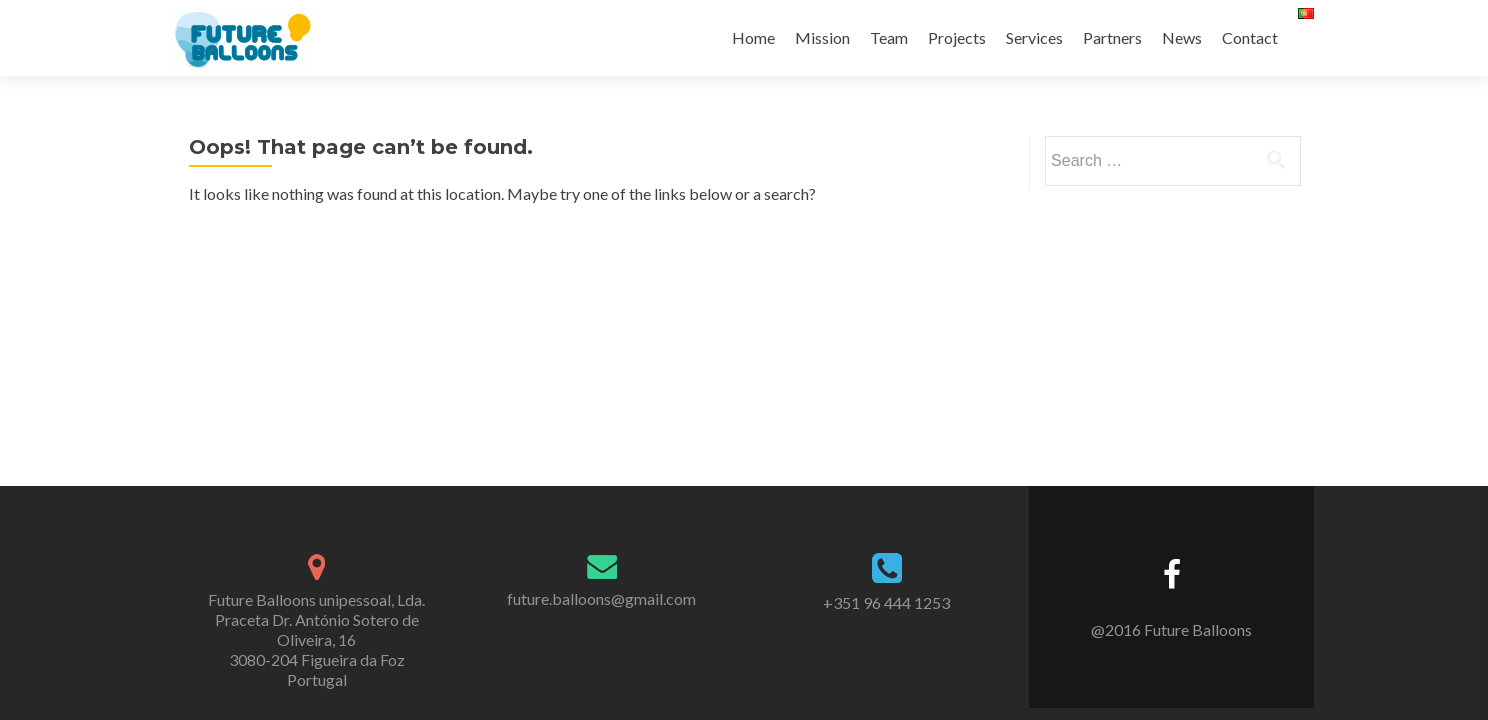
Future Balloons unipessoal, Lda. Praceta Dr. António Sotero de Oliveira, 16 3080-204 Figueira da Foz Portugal (316, 639)
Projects (957, 37)
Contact (1250, 37)
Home (753, 37)
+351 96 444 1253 (886, 602)
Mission (822, 37)
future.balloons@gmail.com (601, 598)
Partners (1112, 37)
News (1182, 37)
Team (889, 37)
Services (1034, 37)
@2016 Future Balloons (1171, 629)
